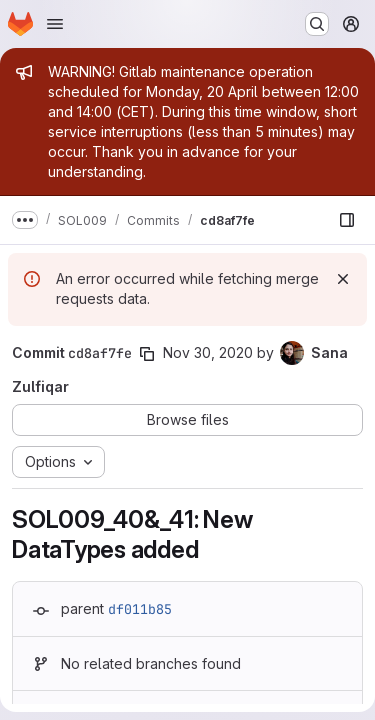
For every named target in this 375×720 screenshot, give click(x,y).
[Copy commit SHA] (147, 354)
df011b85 (140, 609)
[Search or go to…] (317, 24)
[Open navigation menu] (55, 24)
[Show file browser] (347, 220)
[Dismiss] (343, 279)
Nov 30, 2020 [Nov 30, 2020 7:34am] (208, 352)
